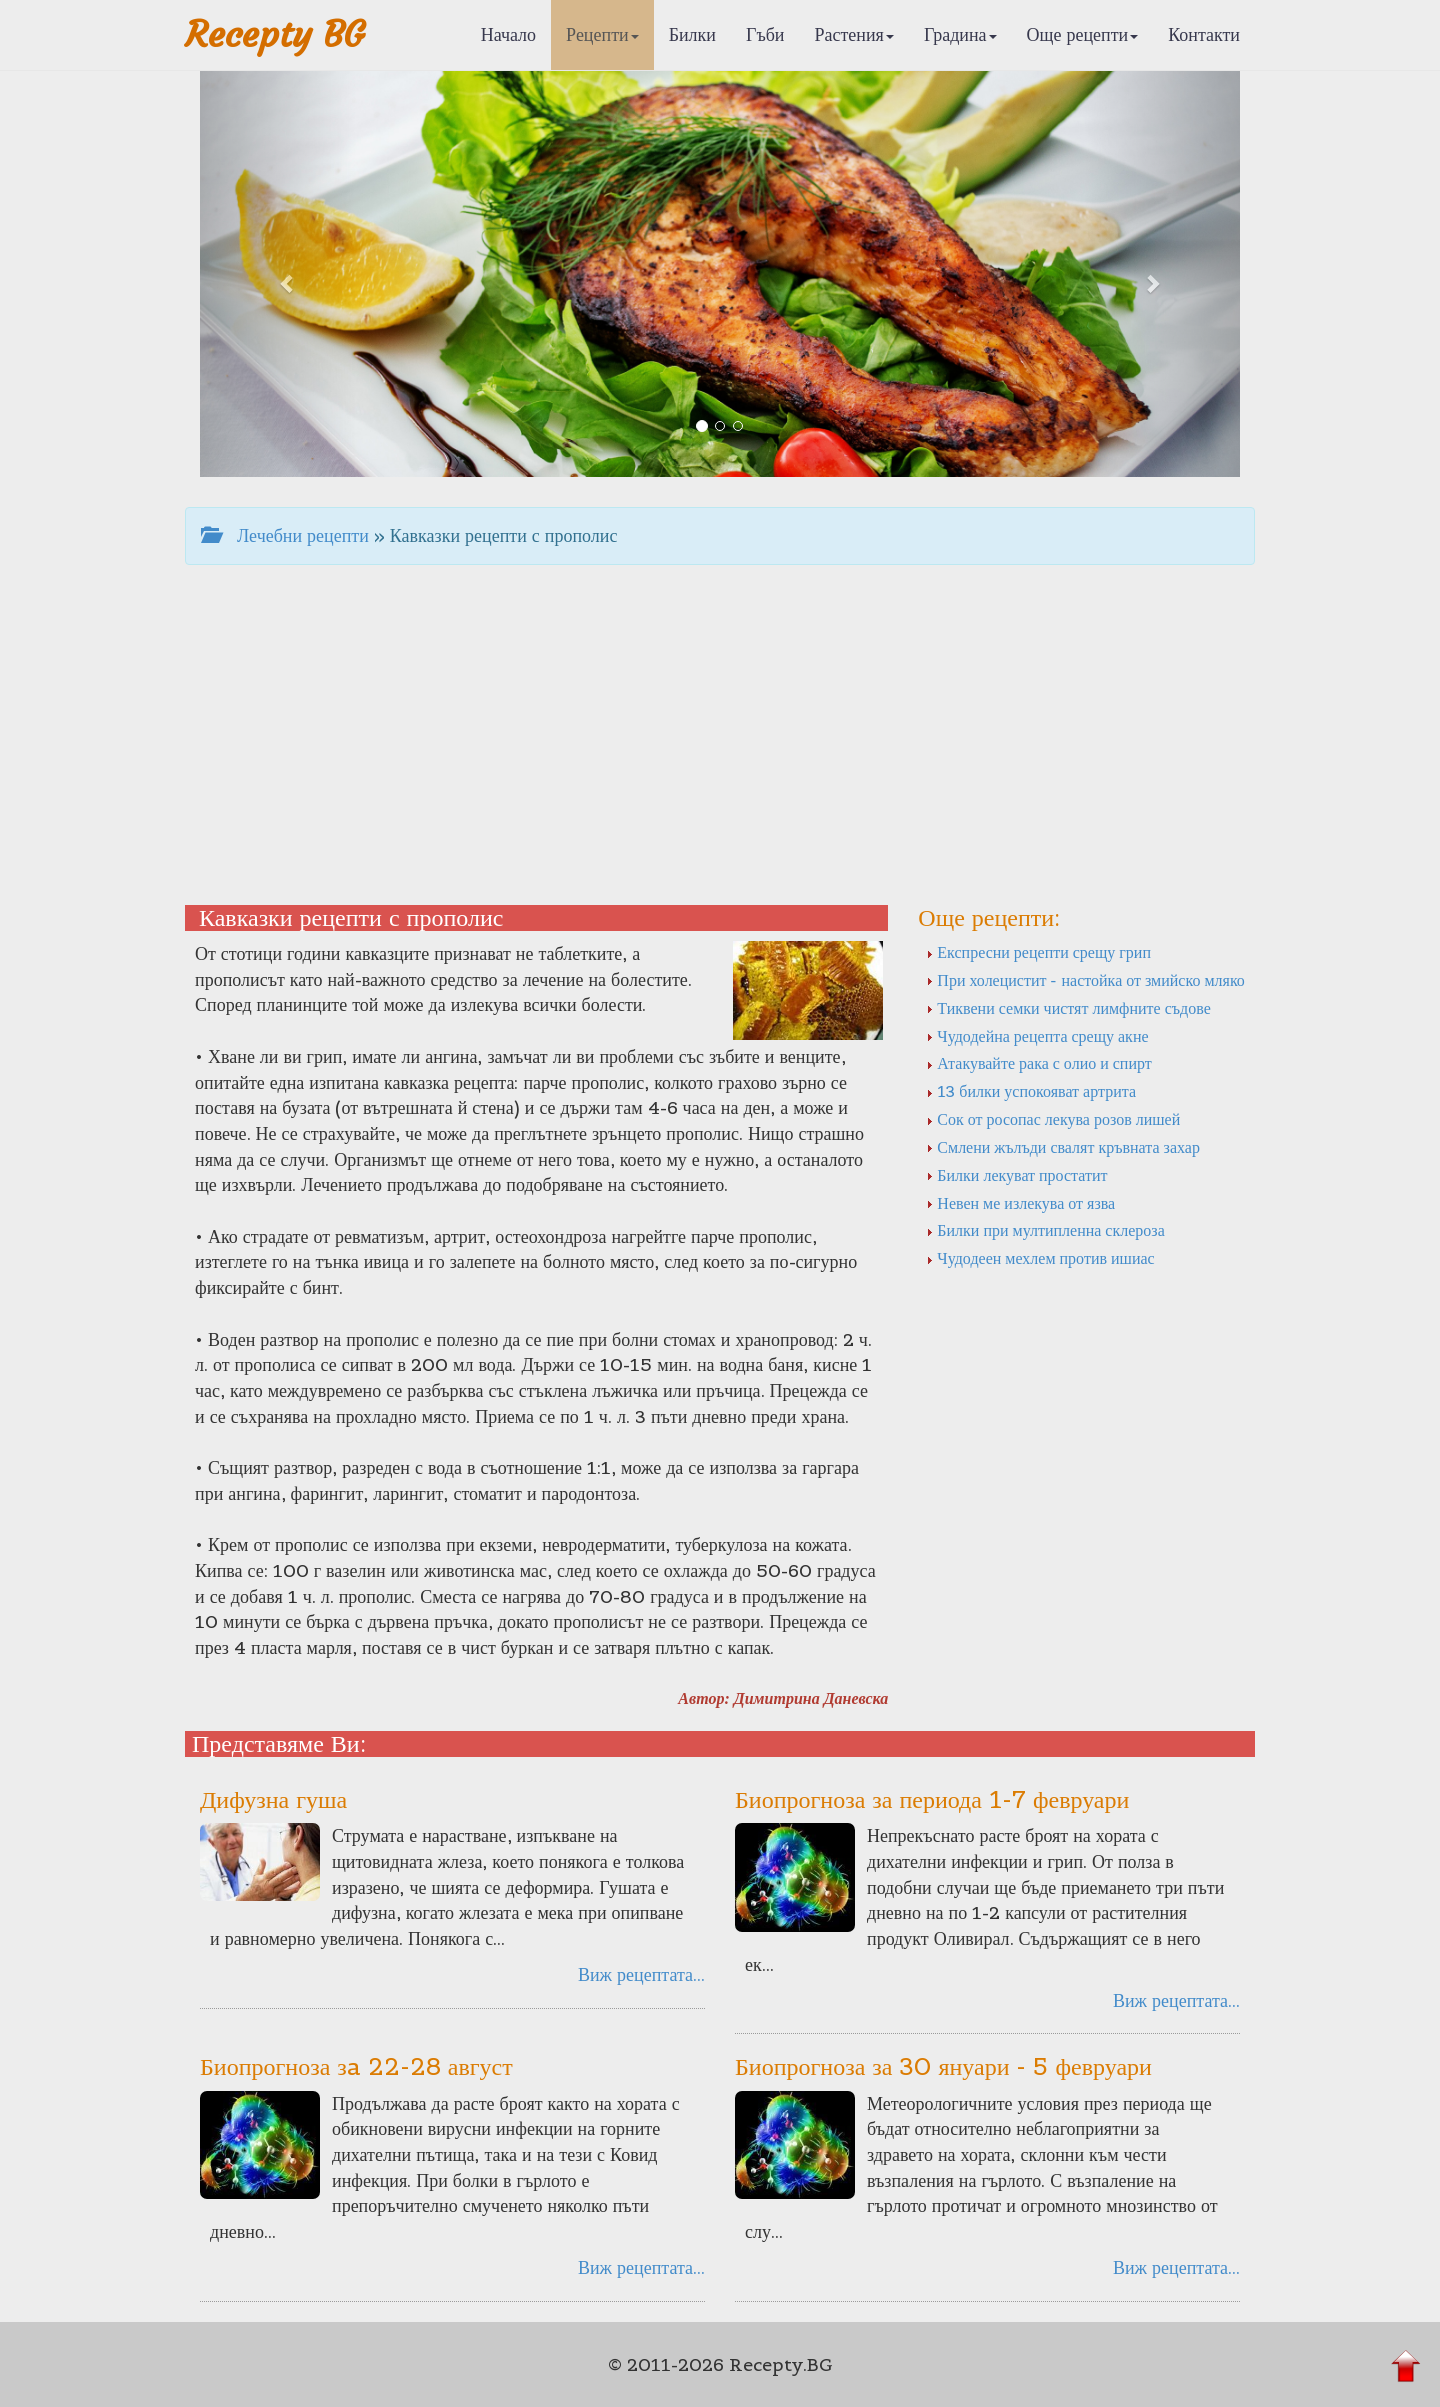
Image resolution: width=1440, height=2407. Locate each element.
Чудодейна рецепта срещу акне (1037, 1036)
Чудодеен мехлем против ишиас (1040, 1258)
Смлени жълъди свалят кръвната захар (1063, 1147)
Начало (508, 34)
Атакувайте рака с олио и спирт (1038, 1063)
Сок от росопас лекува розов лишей (1053, 1119)
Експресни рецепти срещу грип (1038, 952)
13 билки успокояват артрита (1031, 1091)
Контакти (1204, 34)
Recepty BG (275, 34)
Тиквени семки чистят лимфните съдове (1068, 1008)
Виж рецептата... (641, 1974)
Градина (960, 34)
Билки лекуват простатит (1016, 1175)
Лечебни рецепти (285, 535)
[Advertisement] (720, 735)
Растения (854, 34)
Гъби (765, 34)
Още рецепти (1083, 34)
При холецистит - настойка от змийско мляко (1085, 980)
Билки (692, 34)
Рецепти (602, 34)
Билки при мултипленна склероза (1045, 1230)
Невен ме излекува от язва (1020, 1203)
